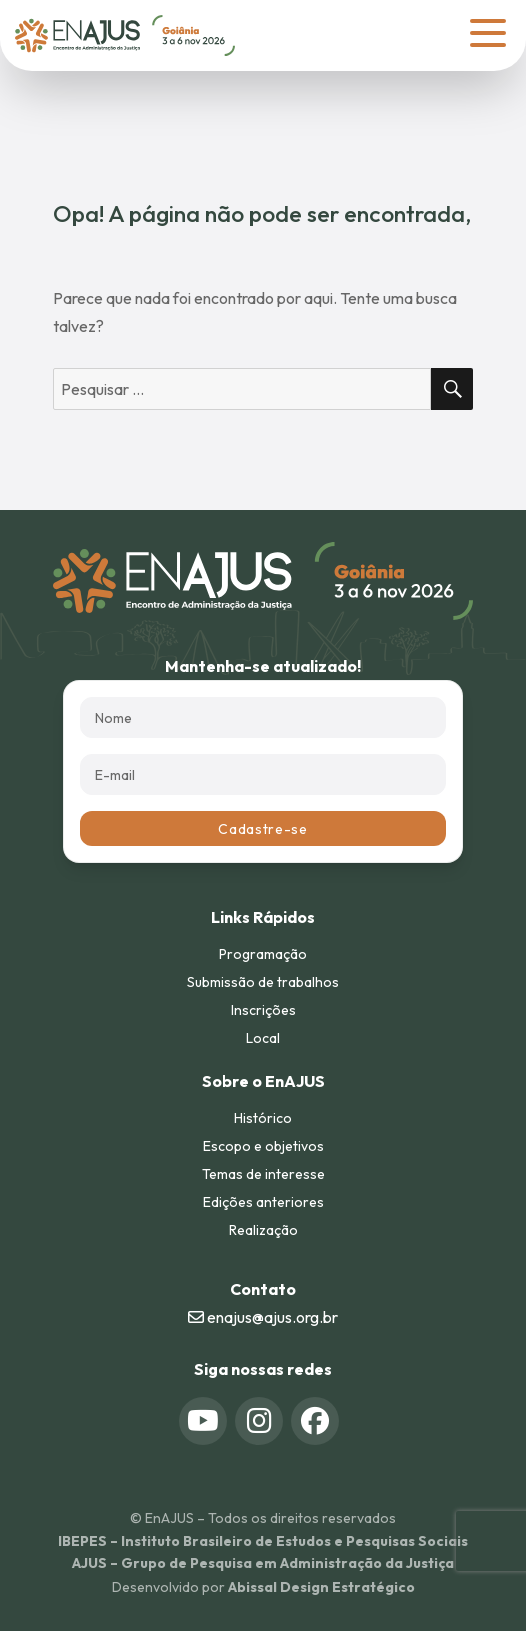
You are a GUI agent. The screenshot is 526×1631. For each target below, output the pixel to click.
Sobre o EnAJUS (263, 1081)
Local (263, 1038)
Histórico (263, 1118)
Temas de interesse (263, 1174)
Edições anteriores (263, 1202)
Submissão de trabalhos (263, 982)
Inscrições (263, 1010)
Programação (263, 954)
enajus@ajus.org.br (263, 1317)
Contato (263, 1289)
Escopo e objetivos (263, 1146)
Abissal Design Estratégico (321, 1587)
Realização (263, 1230)
